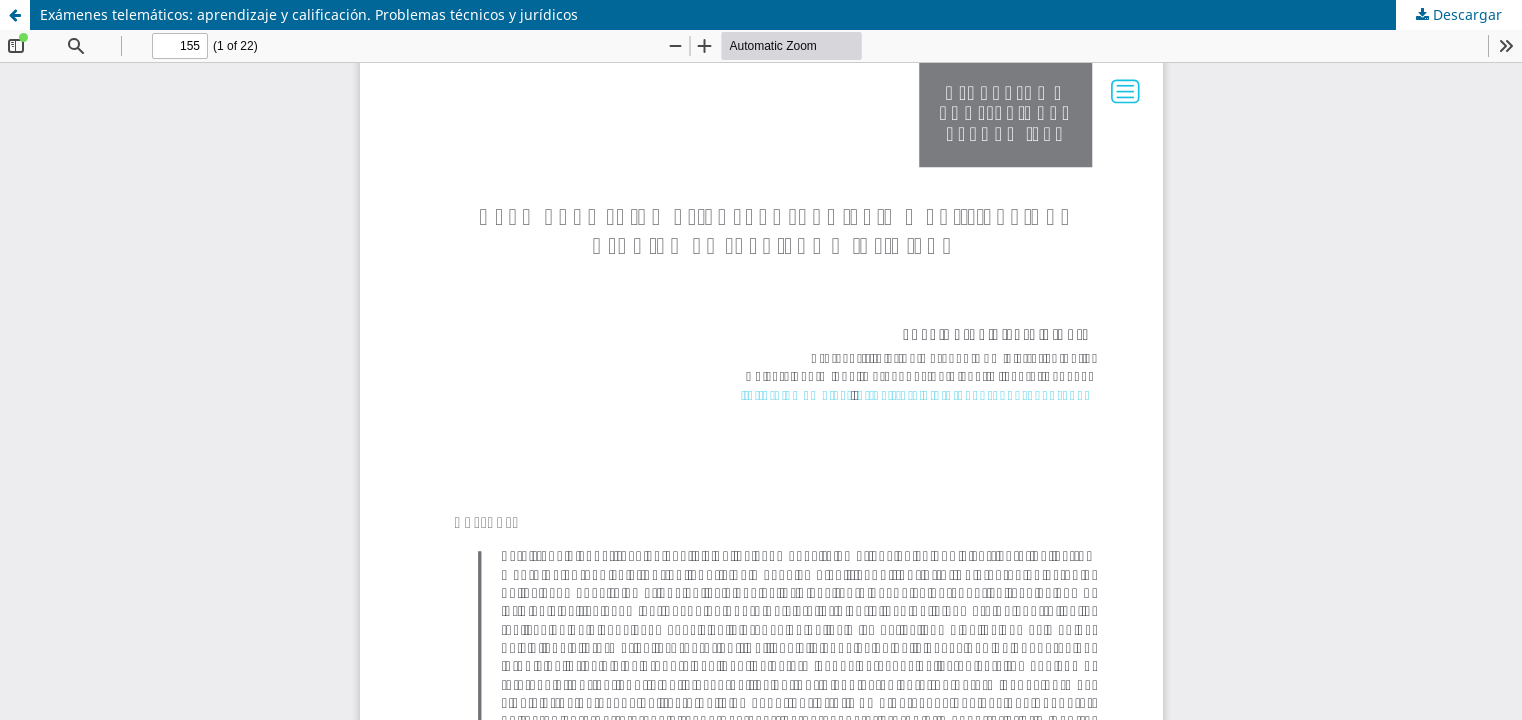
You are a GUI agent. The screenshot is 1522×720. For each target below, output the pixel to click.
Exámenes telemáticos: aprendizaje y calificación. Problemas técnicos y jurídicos (309, 14)
